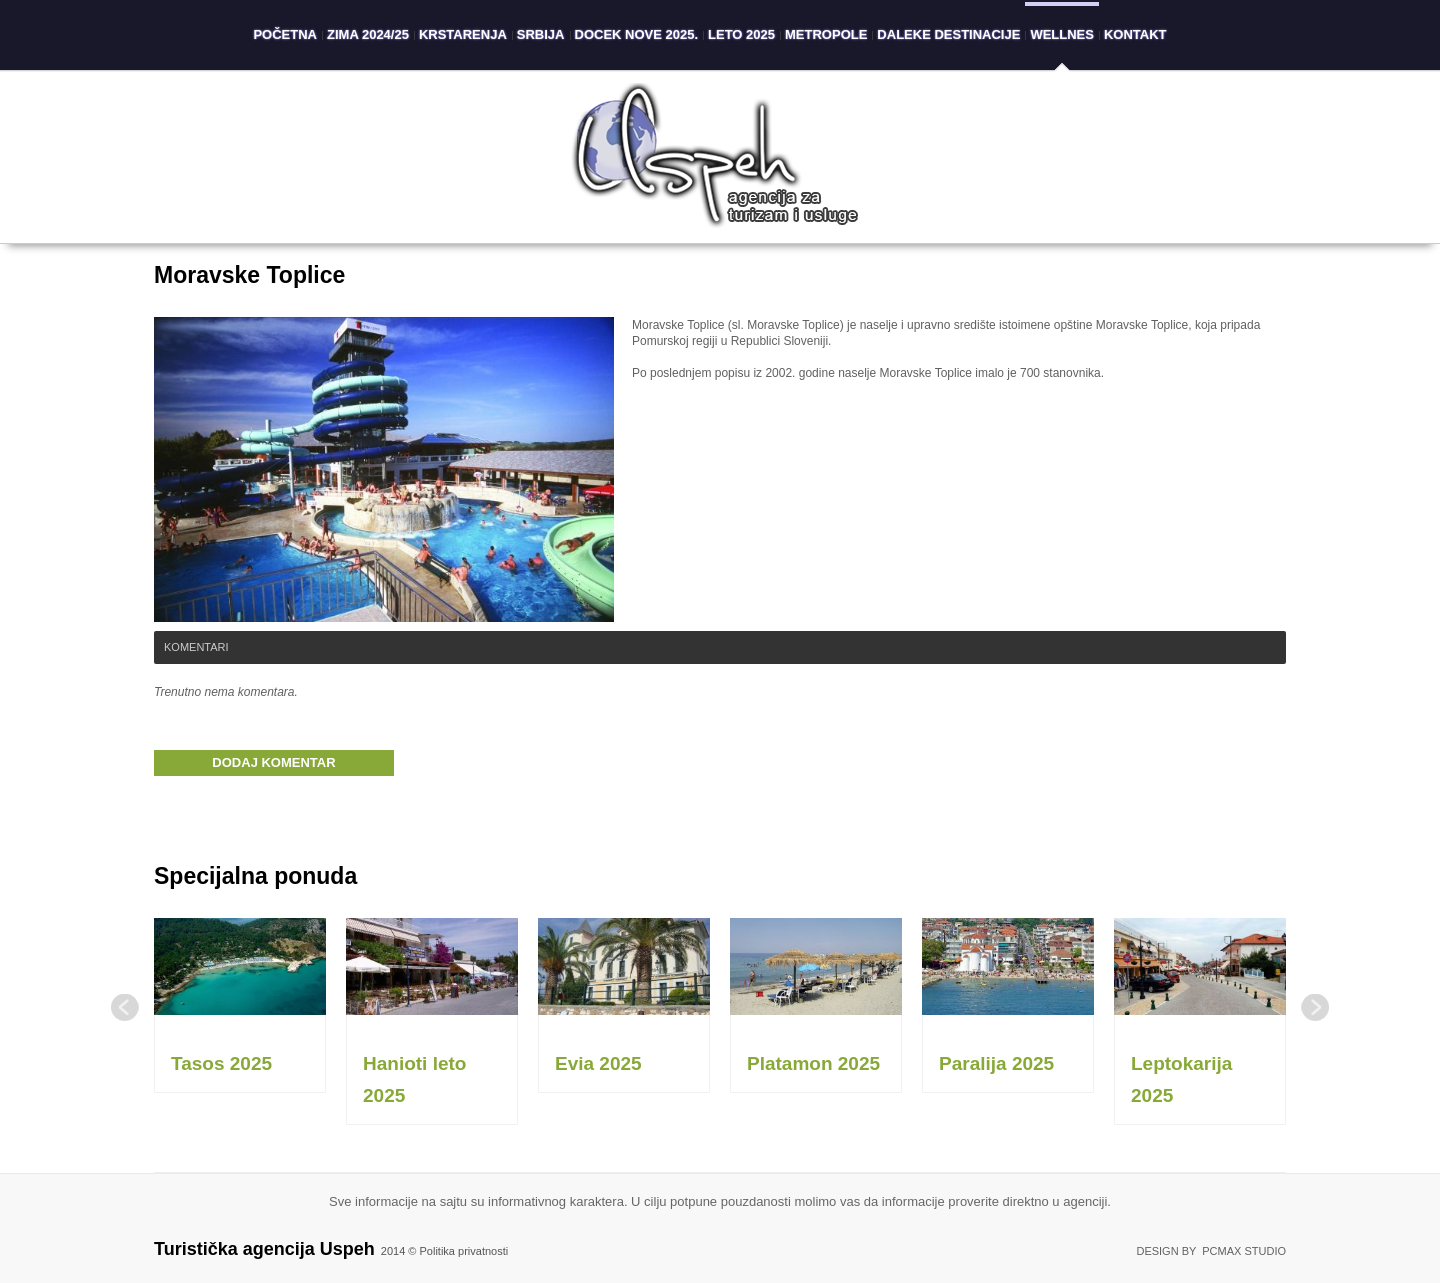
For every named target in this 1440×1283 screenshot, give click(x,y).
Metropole (826, 34)
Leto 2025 (741, 34)
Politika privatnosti (464, 1251)
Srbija (541, 34)
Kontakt (1135, 34)
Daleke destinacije (948, 34)
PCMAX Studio (1244, 1251)
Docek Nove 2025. (637, 34)
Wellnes (1062, 34)
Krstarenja (463, 34)
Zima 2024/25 (368, 34)
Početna (285, 34)
